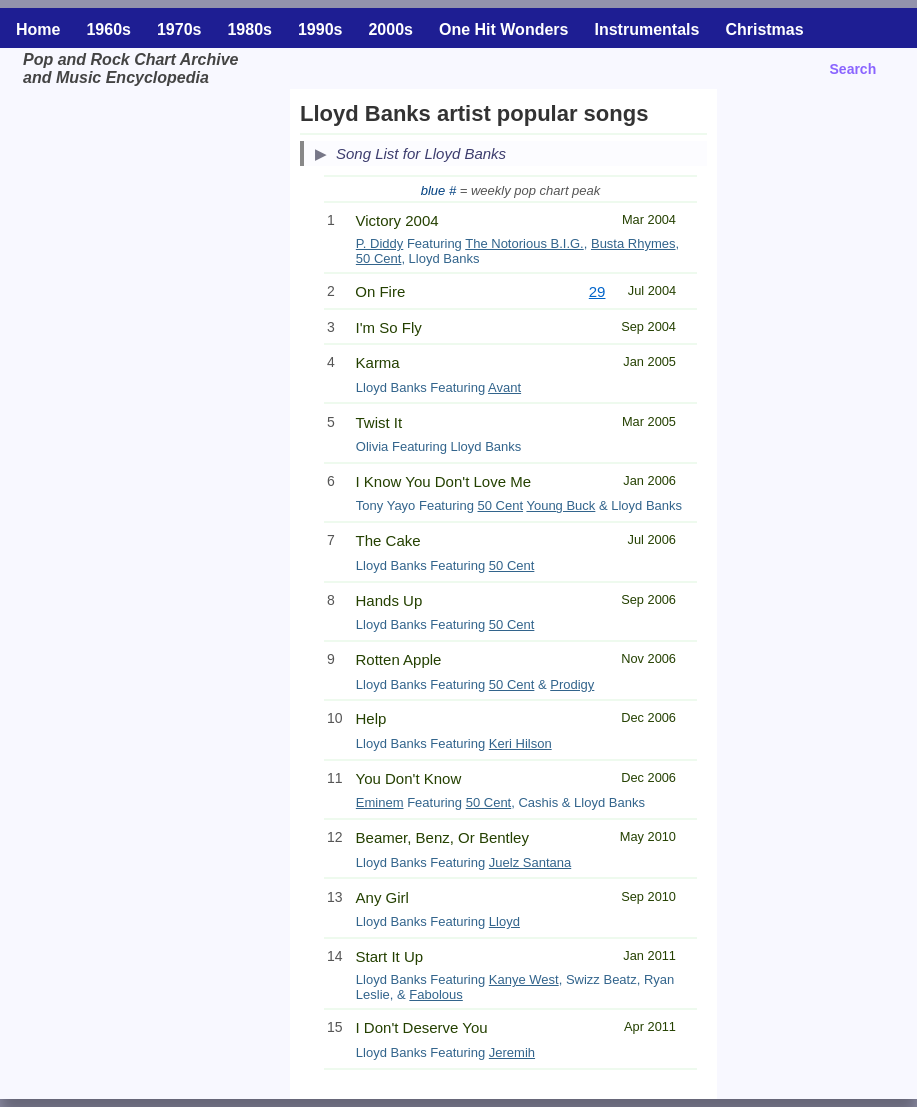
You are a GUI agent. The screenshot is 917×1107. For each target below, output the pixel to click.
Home (38, 29)
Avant (504, 387)
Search (853, 69)
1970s (179, 29)
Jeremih (512, 1052)
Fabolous (435, 994)
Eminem (380, 802)
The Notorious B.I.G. (524, 243)
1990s (320, 29)
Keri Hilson (520, 743)
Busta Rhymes (633, 243)
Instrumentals (646, 29)
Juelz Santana (530, 862)
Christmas (764, 29)
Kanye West (524, 979)
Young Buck (560, 505)
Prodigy (572, 684)
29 (597, 291)
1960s (108, 29)
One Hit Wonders (504, 29)
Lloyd (504, 921)
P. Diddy (379, 243)
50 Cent (379, 258)
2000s (390, 29)
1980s (249, 29)
